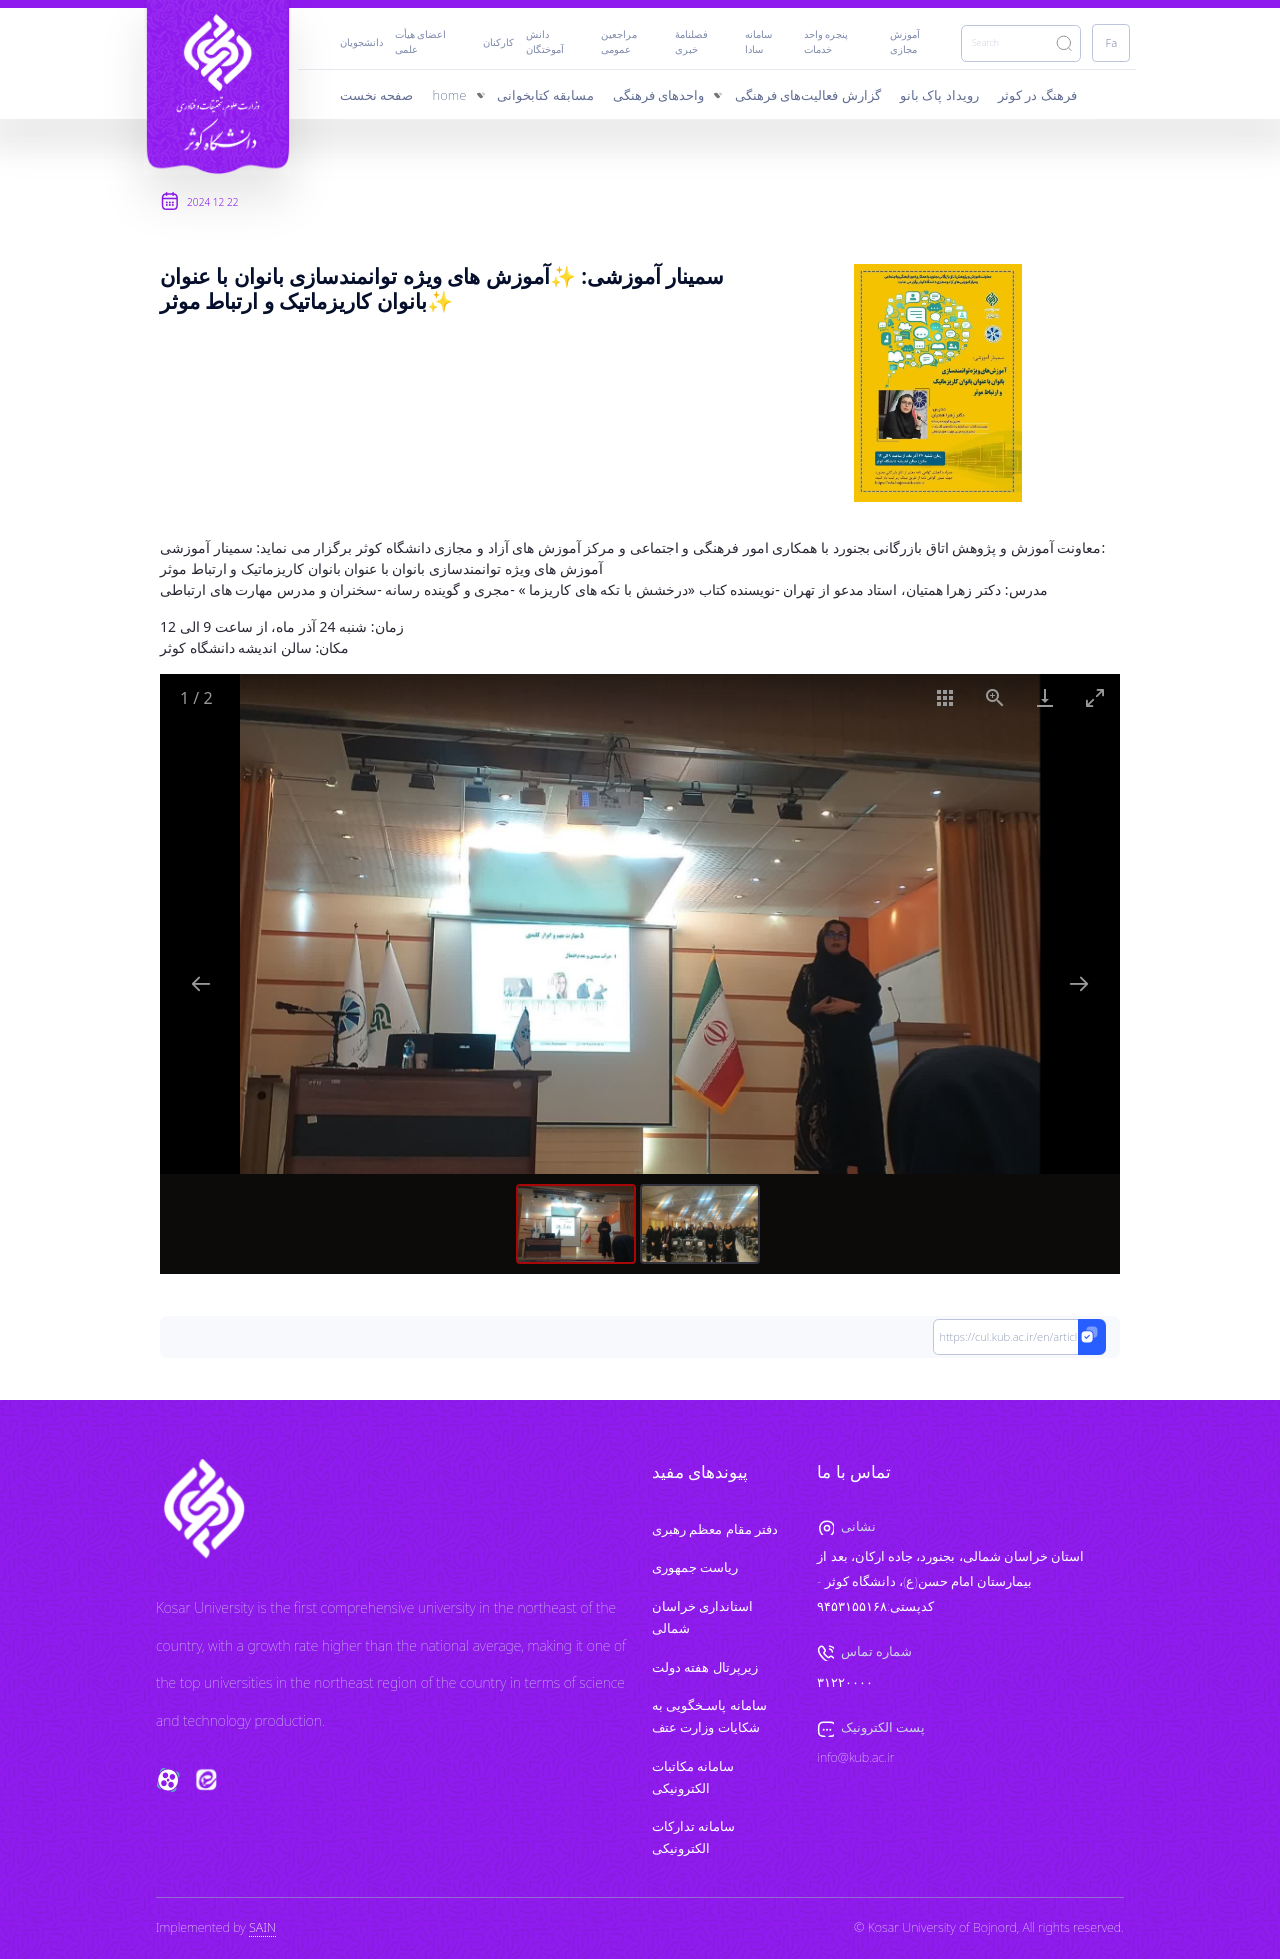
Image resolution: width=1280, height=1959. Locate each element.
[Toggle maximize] (1095, 697)
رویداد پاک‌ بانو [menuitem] (939, 95)
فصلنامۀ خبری (691, 42)
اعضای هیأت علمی (421, 42)
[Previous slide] (201, 983)
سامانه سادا (758, 42)
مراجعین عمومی (619, 42)
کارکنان (498, 42)
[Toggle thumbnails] (945, 697)
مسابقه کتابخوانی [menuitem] (545, 95)
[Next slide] (1079, 983)
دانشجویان (361, 42)
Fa (1112, 42)
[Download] (1045, 697)
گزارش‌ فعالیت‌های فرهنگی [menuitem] (808, 95)
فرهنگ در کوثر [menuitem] (1037, 95)
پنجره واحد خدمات (826, 42)
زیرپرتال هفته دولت (705, 1667)
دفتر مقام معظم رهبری (715, 1529)
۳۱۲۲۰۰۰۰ (845, 1682)
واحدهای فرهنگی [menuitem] (658, 95)
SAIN (262, 1927)
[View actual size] (995, 697)
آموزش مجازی (905, 42)
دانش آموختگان (545, 42)
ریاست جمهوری (695, 1567)
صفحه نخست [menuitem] (376, 95)
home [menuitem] (450, 95)
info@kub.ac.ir (855, 1757)
